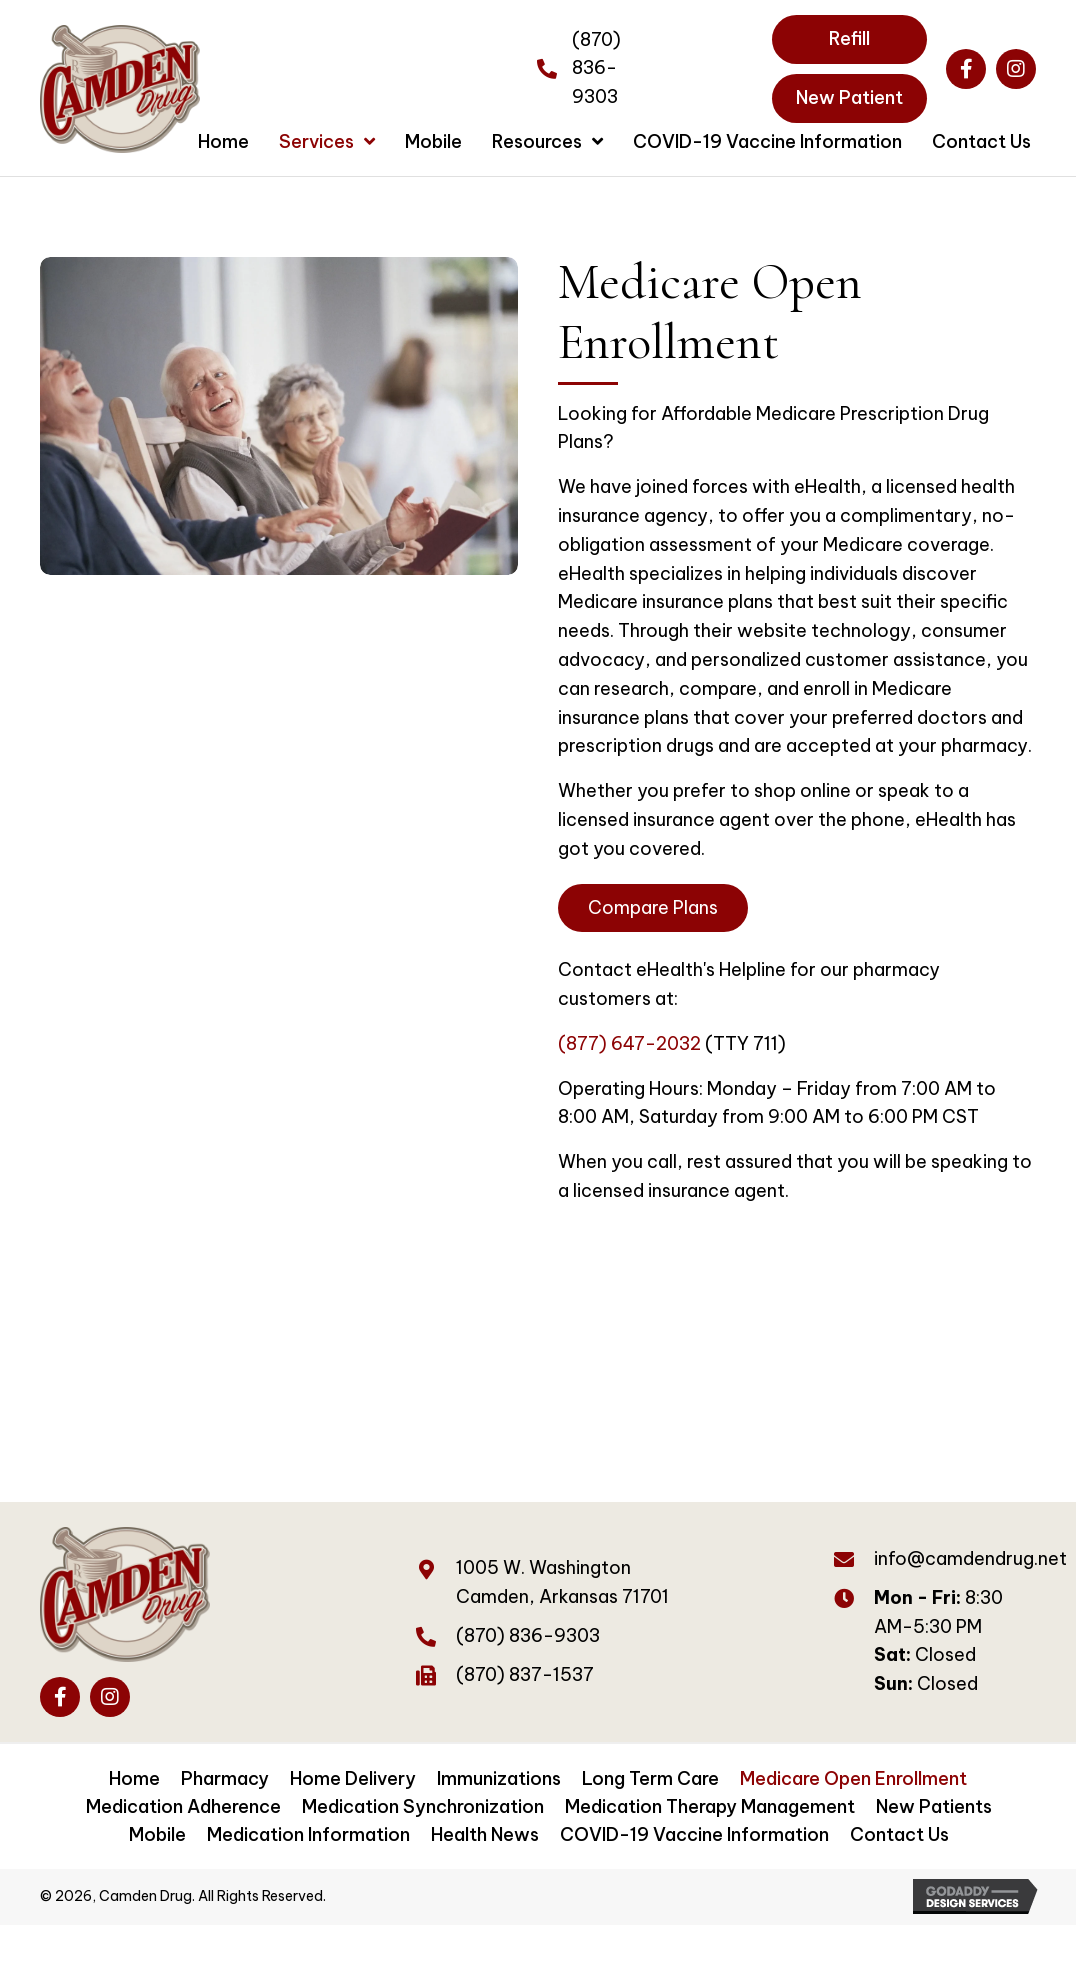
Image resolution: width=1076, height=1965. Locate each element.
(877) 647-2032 (629, 1043)
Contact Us (899, 1834)
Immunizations (499, 1778)
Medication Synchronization (423, 1806)
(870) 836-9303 (596, 68)
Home (134, 1778)
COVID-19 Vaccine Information (694, 1834)
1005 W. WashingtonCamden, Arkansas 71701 (562, 1582)
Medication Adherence (183, 1806)
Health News (485, 1834)
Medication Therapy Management (710, 1806)
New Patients (934, 1806)
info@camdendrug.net (970, 1558)
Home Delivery (353, 1778)
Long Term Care (650, 1778)
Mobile (157, 1834)
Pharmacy (225, 1778)
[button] (966, 69)
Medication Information (308, 1834)
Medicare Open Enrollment (853, 1778)
